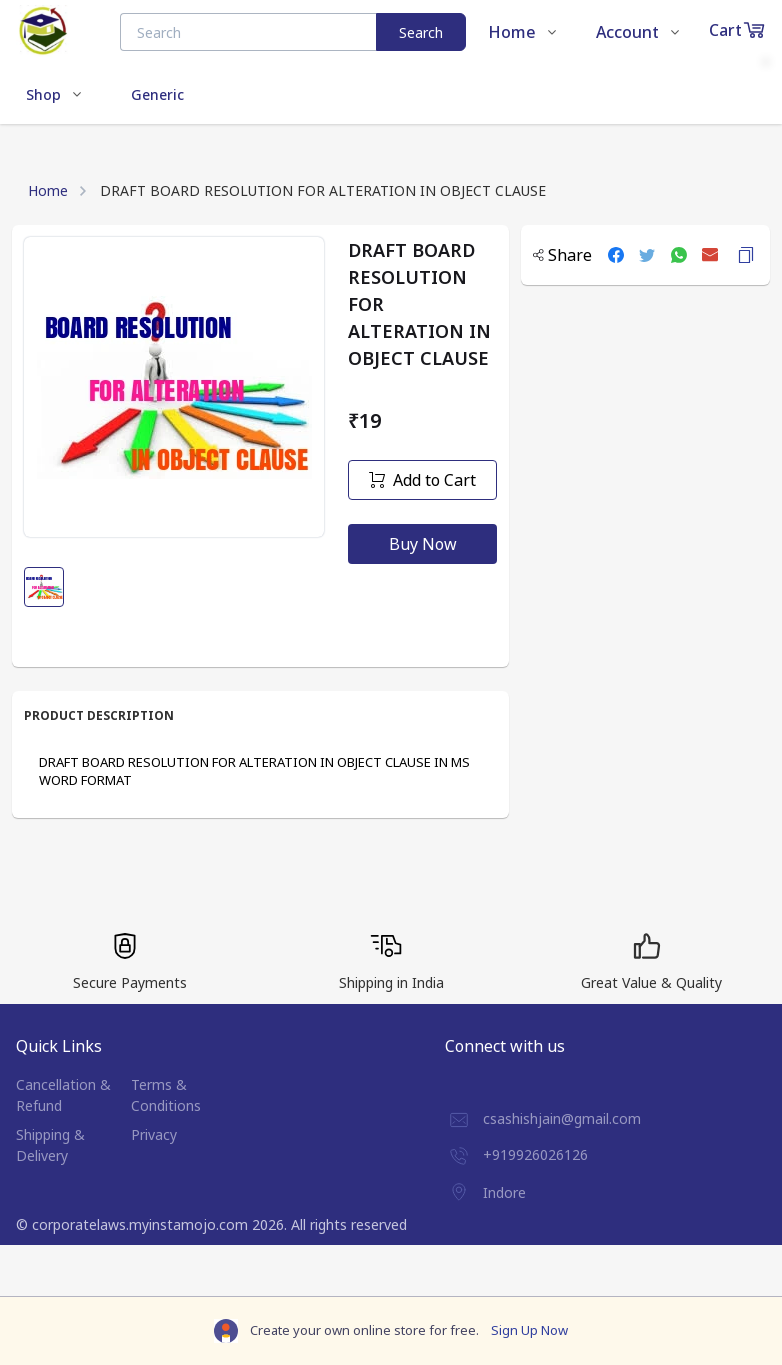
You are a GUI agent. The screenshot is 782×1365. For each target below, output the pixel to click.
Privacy (154, 1134)
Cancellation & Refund (63, 1095)
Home (48, 190)
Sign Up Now (529, 1330)
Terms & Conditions (166, 1095)
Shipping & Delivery (50, 1145)
